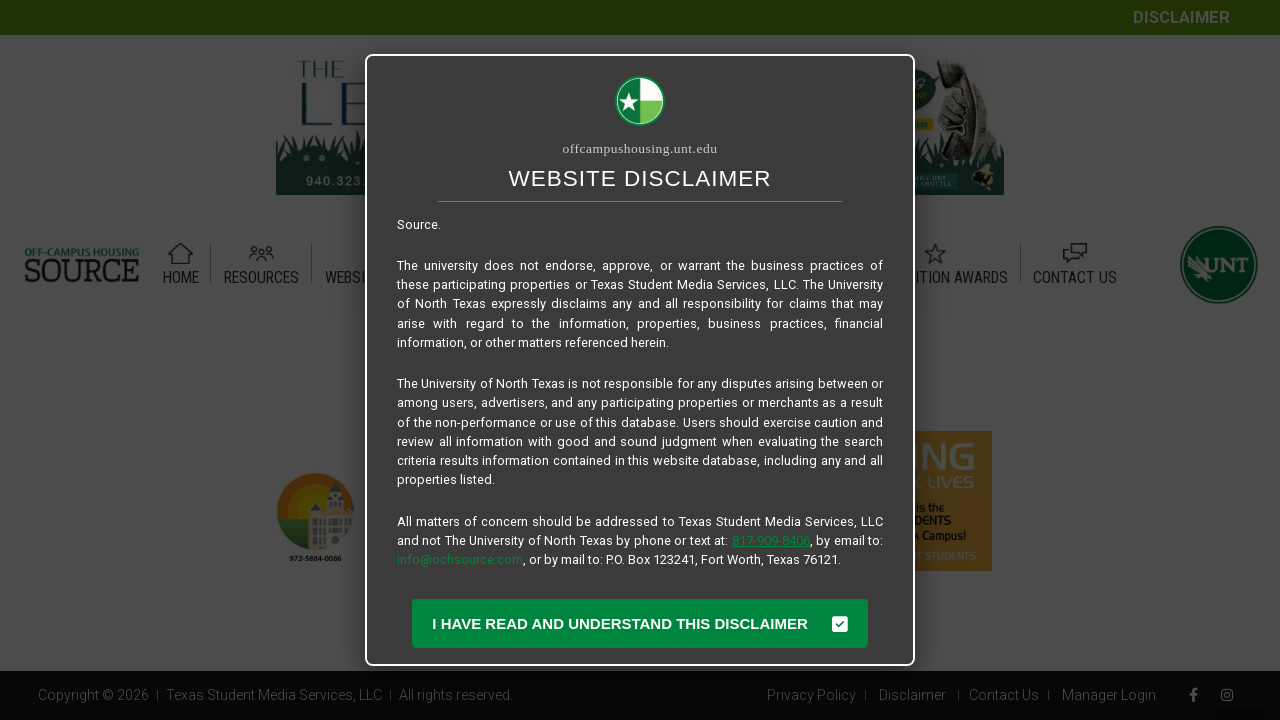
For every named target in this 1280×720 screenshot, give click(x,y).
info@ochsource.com (460, 559)
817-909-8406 (771, 540)
